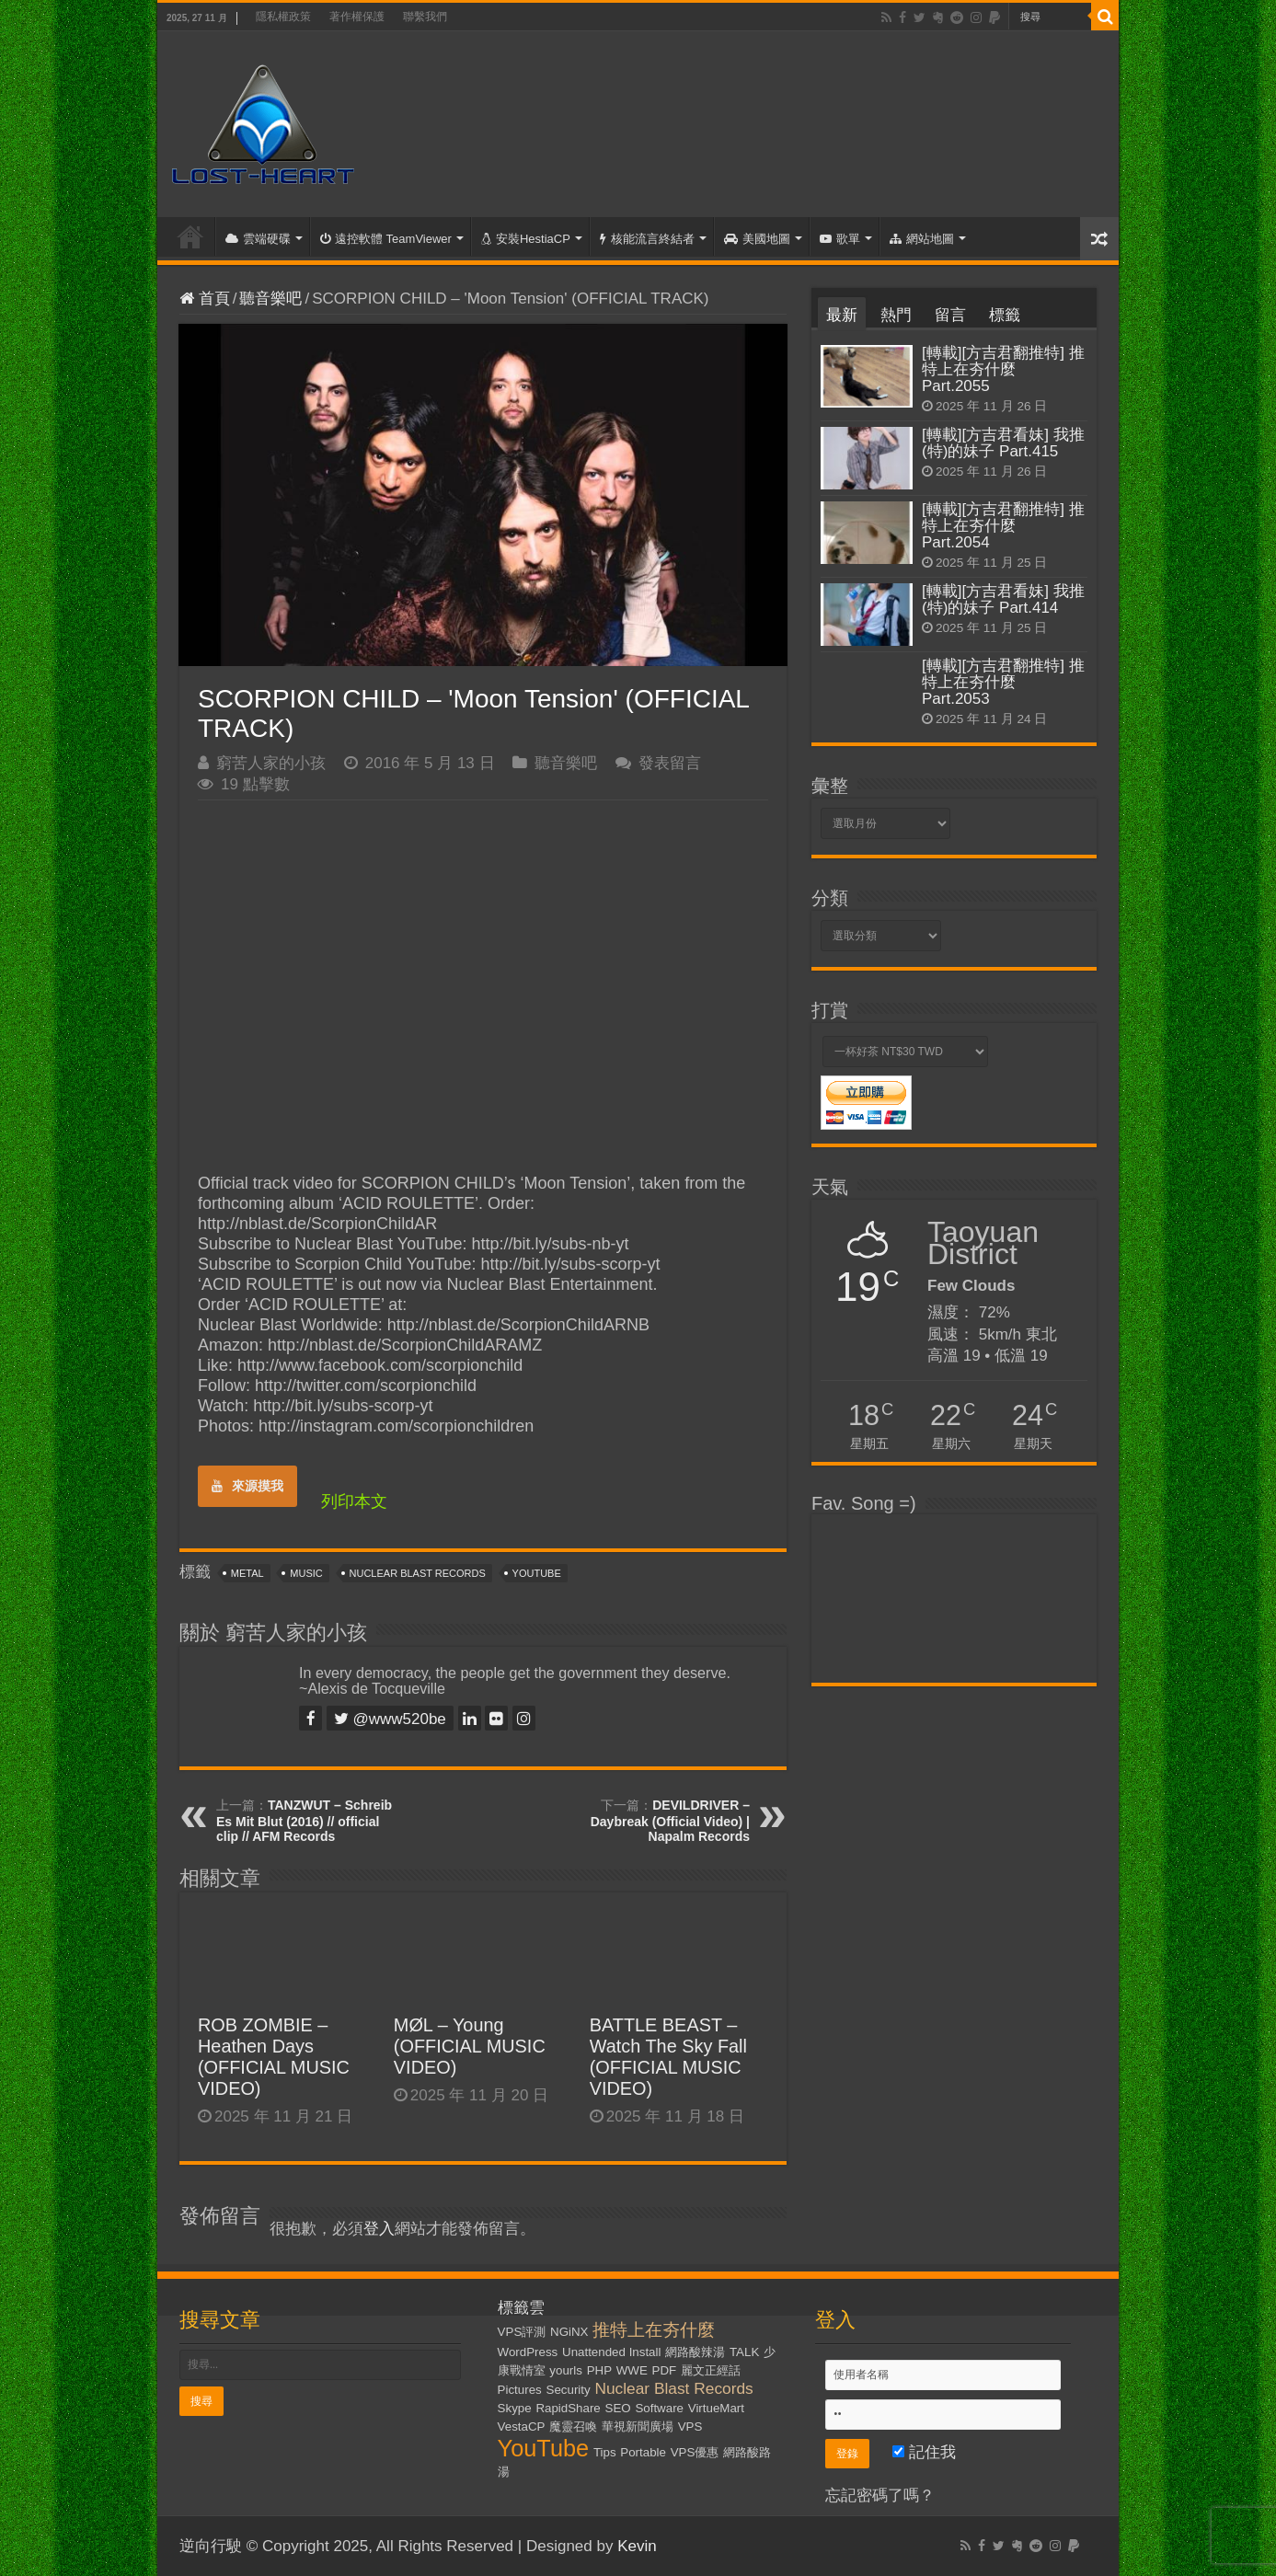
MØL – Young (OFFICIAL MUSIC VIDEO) (470, 2046)
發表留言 (669, 763)
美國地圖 (757, 239)
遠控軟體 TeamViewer (386, 239)
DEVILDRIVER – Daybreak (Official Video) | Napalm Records (670, 1821)
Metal (247, 1573)
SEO (618, 2408)
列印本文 (354, 1501)
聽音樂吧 (270, 298)
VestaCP (522, 2426)
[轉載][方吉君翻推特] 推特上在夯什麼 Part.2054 (1003, 525)
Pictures (520, 2390)
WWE (632, 2370)
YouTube (536, 1573)
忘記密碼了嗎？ (880, 2495)
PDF (664, 2370)
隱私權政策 (283, 16)
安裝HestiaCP (525, 239)
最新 (841, 315)
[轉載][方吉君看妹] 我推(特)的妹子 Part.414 (1003, 599)
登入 (379, 2228)
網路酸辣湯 (695, 2352)
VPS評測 (522, 2332)
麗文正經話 (711, 2370)
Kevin (637, 2546)
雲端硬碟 (258, 239)
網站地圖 (922, 239)
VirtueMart (716, 2408)
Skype (515, 2408)
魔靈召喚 (573, 2426)
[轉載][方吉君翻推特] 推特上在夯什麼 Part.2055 (1003, 369)
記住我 (924, 2452)
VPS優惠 (695, 2452)
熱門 (896, 315)
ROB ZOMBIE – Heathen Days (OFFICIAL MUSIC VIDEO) (274, 2057)
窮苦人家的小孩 (271, 763)
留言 (950, 315)
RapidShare (567, 2408)
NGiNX (569, 2332)
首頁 (190, 236)
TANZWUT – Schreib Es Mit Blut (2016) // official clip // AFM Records (304, 1821)
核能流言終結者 (647, 239)
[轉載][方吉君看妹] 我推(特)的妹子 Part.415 (1003, 443)
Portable (643, 2452)
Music (306, 1573)
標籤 (1004, 315)
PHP (599, 2370)
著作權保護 (357, 16)
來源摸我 (247, 1485)
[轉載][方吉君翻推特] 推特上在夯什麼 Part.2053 (1003, 682)
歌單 (840, 239)
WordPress (528, 2352)
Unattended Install (611, 2352)
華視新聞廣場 (637, 2426)
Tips (604, 2452)
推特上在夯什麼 (653, 2330)
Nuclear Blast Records (418, 1573)
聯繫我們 (425, 16)
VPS (690, 2426)
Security (568, 2390)
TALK (744, 2352)
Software (659, 2408)
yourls (565, 2370)
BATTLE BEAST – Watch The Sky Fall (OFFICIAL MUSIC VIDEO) (668, 2057)
